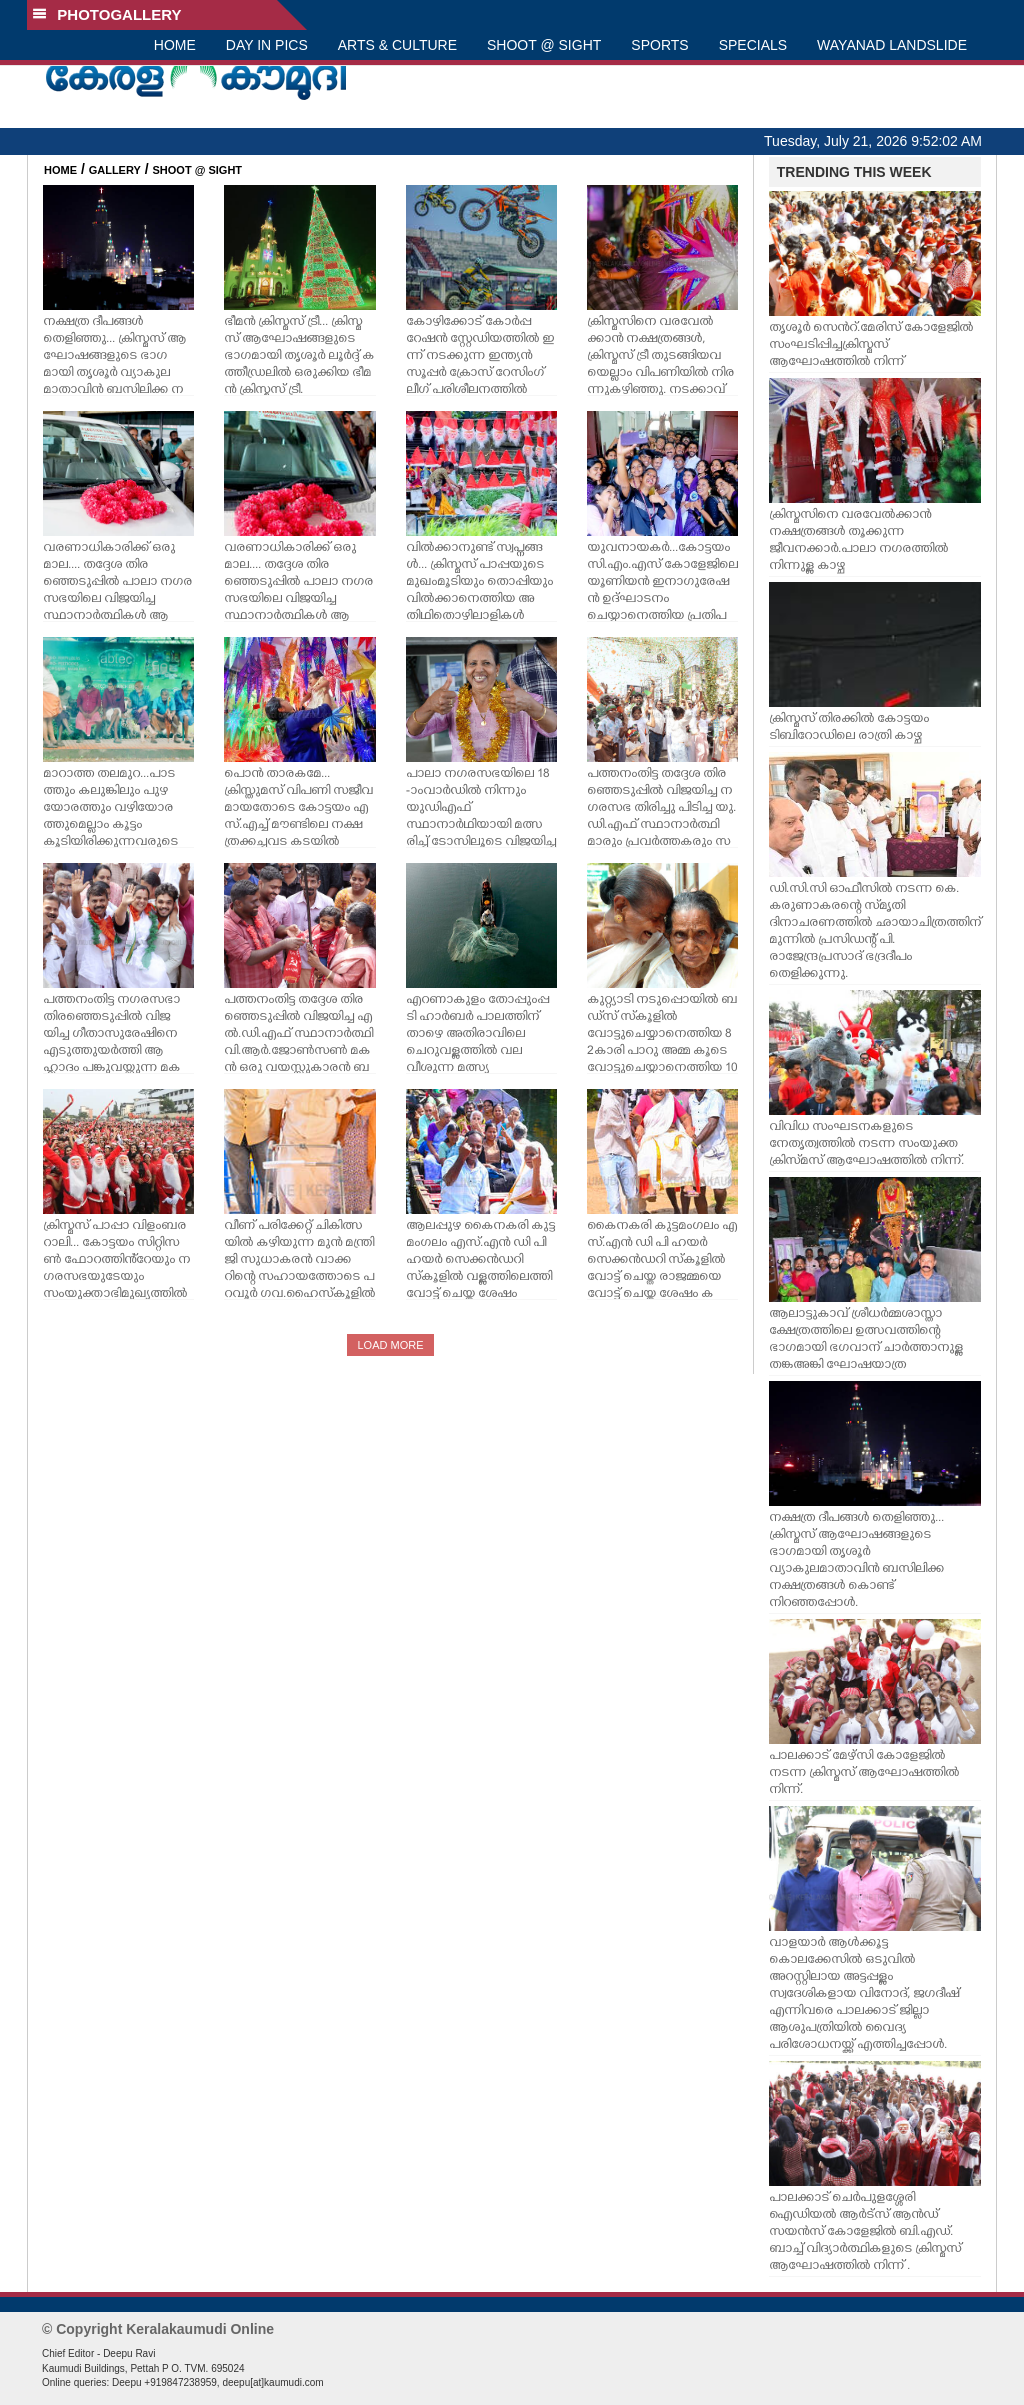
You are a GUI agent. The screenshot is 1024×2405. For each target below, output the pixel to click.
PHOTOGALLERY (107, 14)
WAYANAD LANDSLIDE (892, 45)
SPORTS (659, 45)
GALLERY (115, 170)
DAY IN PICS (267, 45)
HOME (175, 45)
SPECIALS (753, 45)
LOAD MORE (390, 1345)
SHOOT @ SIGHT (544, 45)
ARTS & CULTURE (397, 45)
